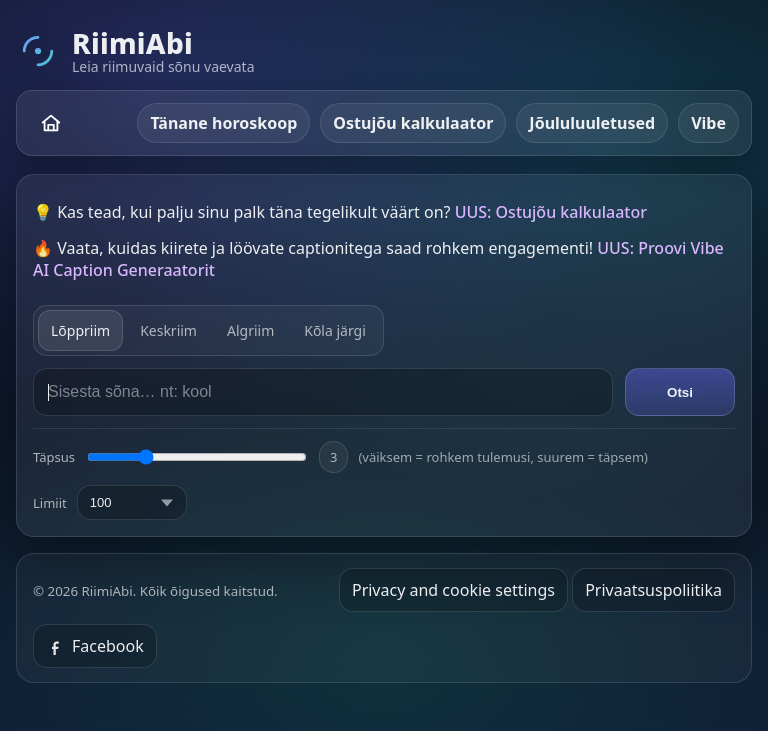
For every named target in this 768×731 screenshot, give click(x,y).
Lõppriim (80, 330)
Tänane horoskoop (223, 123)
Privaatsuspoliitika (653, 590)
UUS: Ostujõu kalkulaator (551, 212)
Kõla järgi (335, 330)
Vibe (708, 123)
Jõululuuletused (592, 123)
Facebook (95, 646)
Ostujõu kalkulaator (413, 123)
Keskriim (168, 330)
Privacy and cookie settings (453, 590)
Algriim (250, 330)
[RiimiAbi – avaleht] (51, 123)
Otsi (680, 392)
